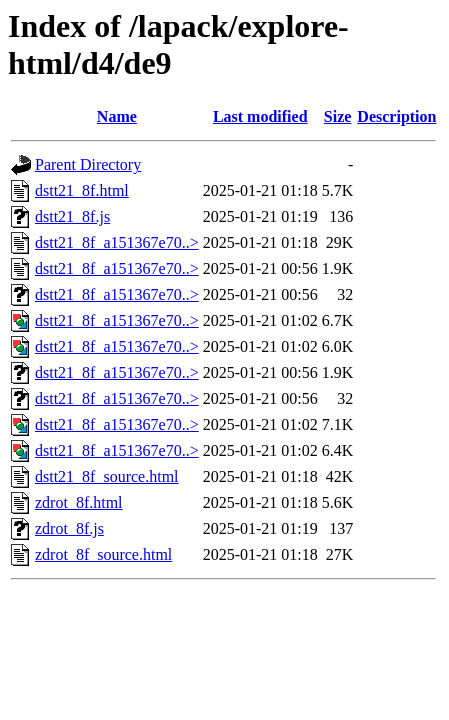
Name (117, 116)
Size (338, 116)
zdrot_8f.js (69, 528)
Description (396, 116)
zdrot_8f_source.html (103, 554)
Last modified (260, 116)
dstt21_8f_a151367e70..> (117, 242)
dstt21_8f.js (72, 216)
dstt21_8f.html (82, 190)
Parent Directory (88, 164)
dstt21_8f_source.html (107, 476)
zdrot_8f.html (79, 502)
